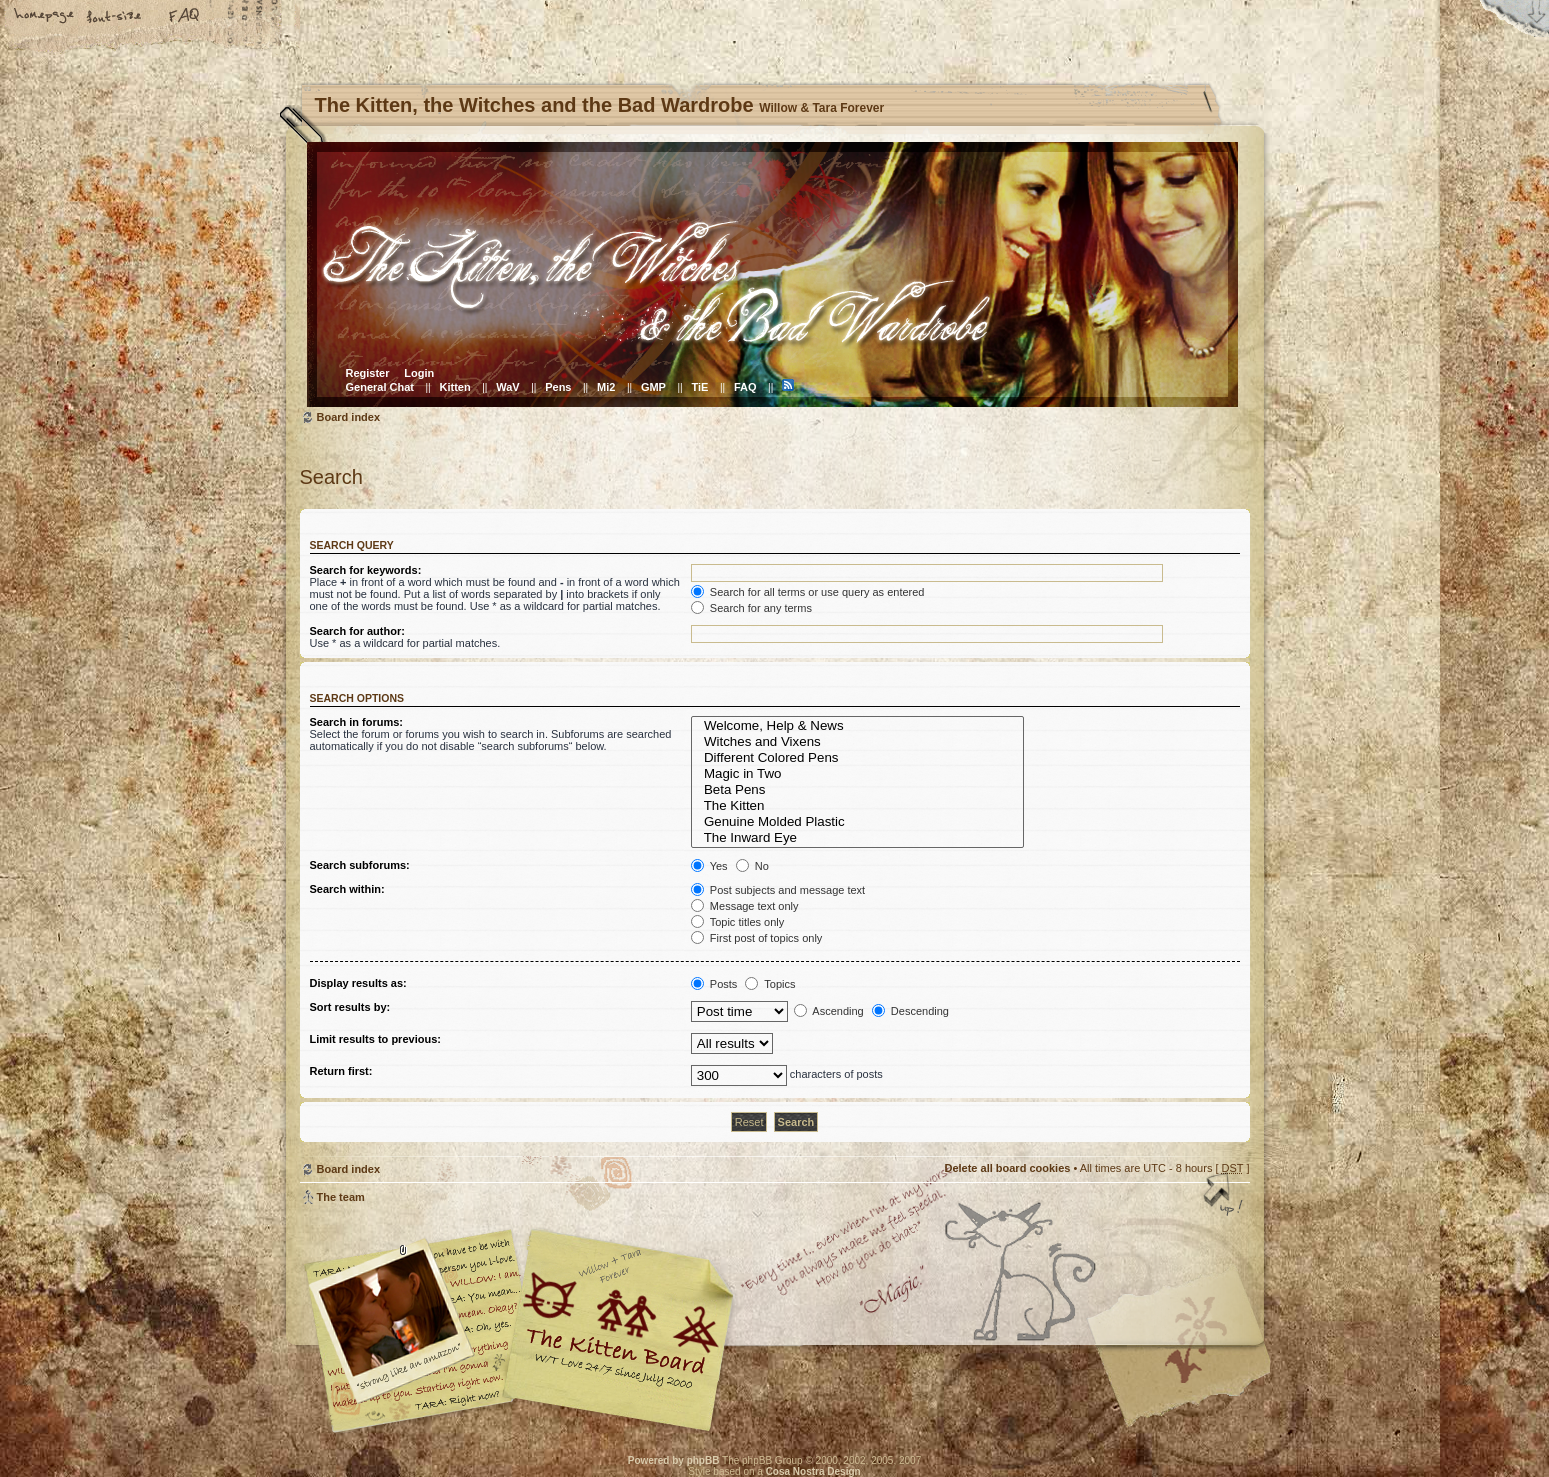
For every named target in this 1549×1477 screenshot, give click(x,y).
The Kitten (858, 806)
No (752, 866)
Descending (910, 1011)
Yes (709, 866)
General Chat (380, 387)
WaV (507, 387)
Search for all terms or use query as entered (808, 592)
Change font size (115, 17)
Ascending (829, 1011)
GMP (653, 387)
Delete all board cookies (1007, 1168)
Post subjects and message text (778, 890)
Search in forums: (357, 722)
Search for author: (357, 631)
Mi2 (606, 387)
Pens (558, 387)
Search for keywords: (366, 570)
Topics (770, 984)
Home (45, 17)
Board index (772, 274)
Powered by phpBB (674, 1460)
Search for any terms (751, 608)
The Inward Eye (858, 838)
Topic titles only (737, 922)
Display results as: (358, 983)
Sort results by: (350, 1007)
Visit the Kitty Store (1190, 1374)
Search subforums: (360, 865)
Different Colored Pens (858, 758)
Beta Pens (858, 790)
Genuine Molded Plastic (858, 822)
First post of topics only (757, 938)
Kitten (455, 387)
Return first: (341, 1071)
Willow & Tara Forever (620, 1323)
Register (368, 373)
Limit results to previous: (375, 1039)
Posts (714, 984)
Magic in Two (858, 774)
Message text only (745, 906)
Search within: (347, 889)
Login (419, 373)
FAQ (185, 17)
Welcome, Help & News (858, 726)
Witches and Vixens (858, 742)
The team (341, 1197)
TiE (699, 387)
